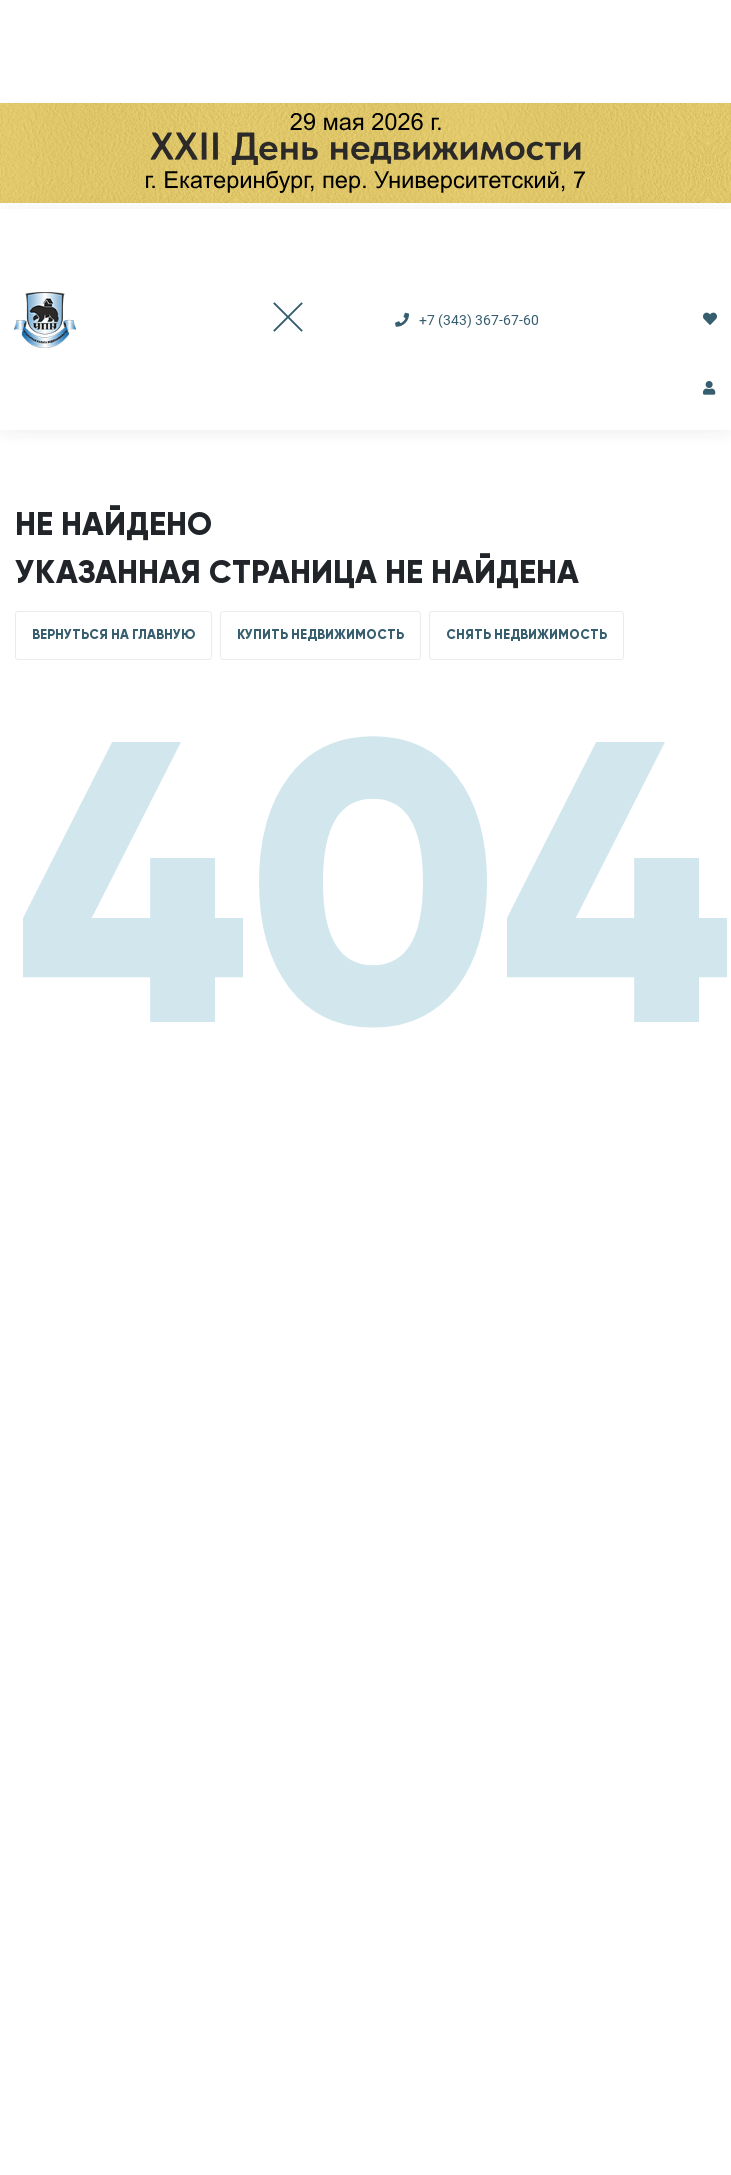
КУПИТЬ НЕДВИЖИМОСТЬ (320, 635)
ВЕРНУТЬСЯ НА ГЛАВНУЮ (113, 635)
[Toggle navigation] (267, 319)
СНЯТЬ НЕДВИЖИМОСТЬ (526, 635)
